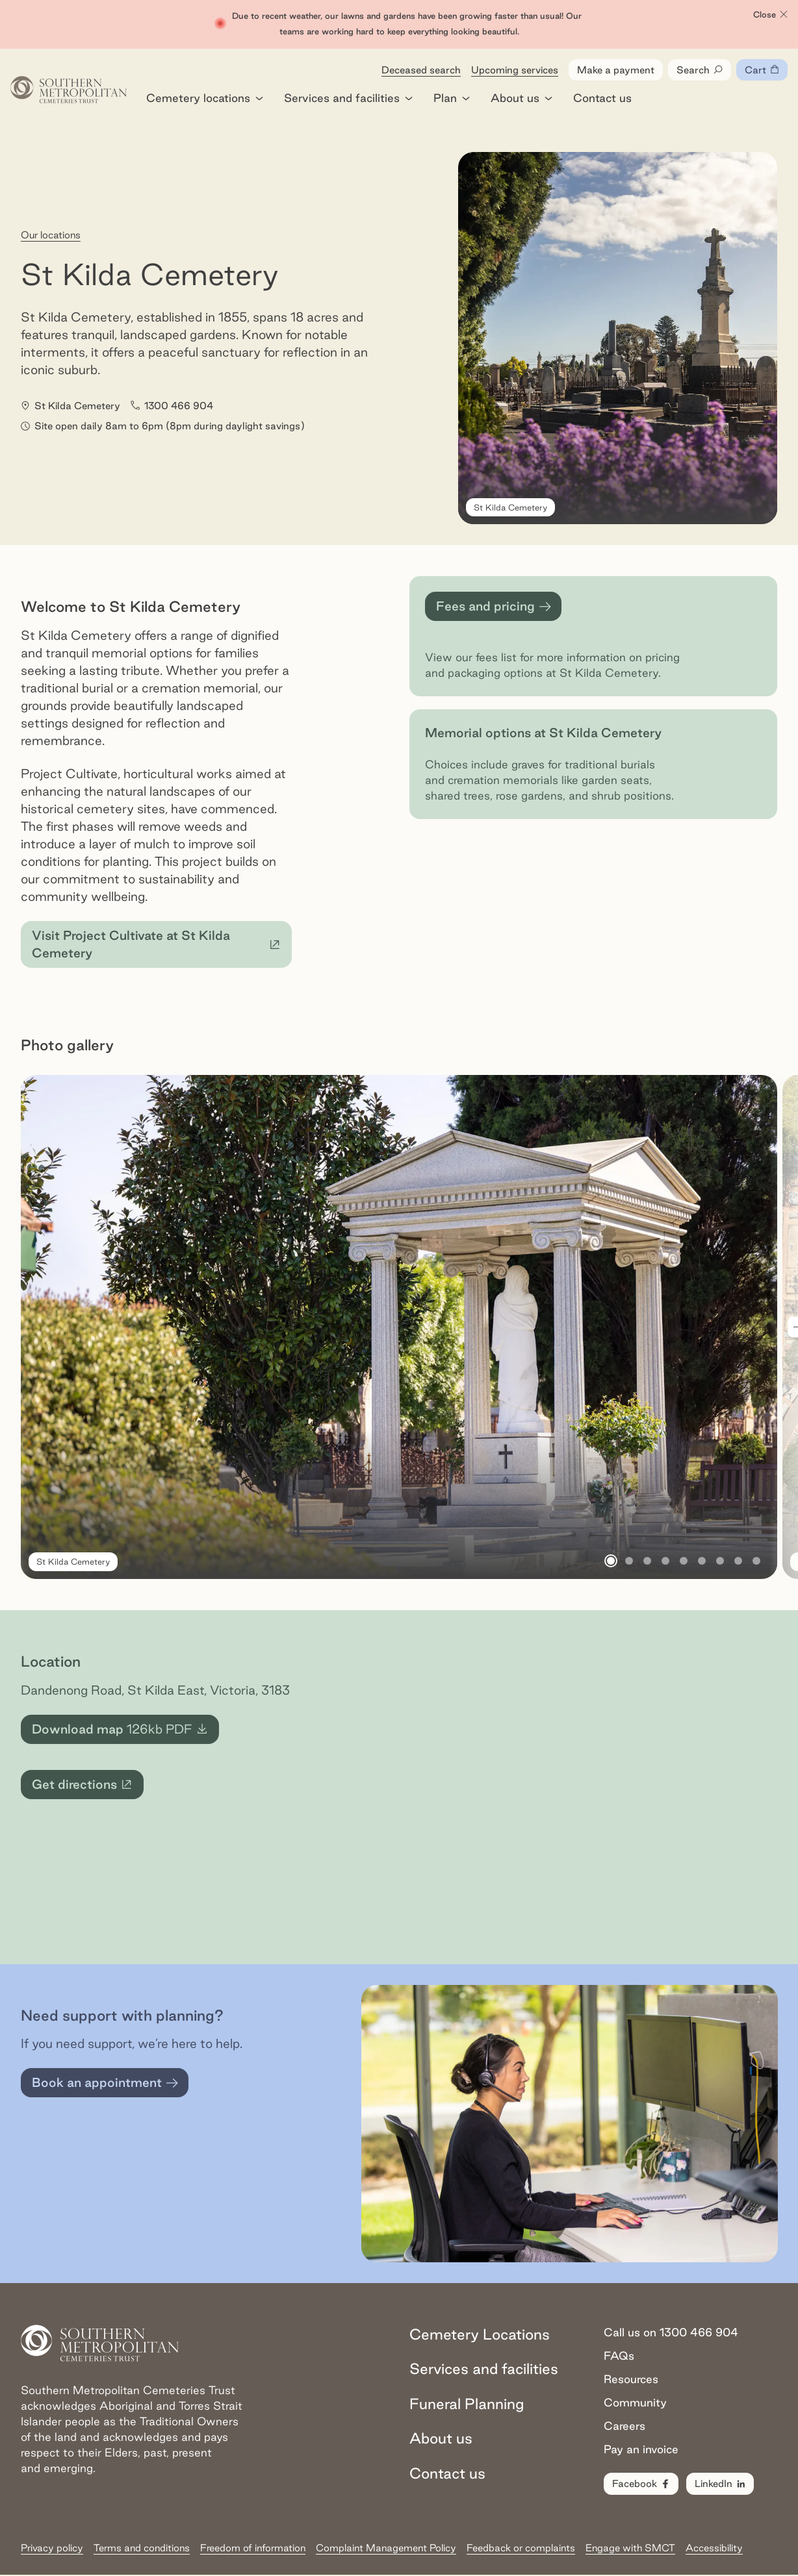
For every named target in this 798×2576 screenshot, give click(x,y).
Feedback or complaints (521, 2548)
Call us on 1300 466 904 (671, 2333)
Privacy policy (52, 2548)
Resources (631, 2379)
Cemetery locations (204, 99)
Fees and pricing (494, 607)
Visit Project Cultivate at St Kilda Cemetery (157, 945)
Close (771, 14)
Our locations (51, 235)
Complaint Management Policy (386, 2548)
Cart (766, 73)
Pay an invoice (641, 2449)
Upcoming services (514, 70)
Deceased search (421, 70)
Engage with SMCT (630, 2548)
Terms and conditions (142, 2548)
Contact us (602, 99)
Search (700, 71)
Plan (451, 99)
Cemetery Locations (479, 2335)
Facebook (641, 2484)
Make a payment (615, 70)
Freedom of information (252, 2548)
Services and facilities (348, 99)
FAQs (619, 2356)
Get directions (88, 1789)
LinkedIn (721, 2484)
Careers (624, 2426)
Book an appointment (105, 2084)
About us (521, 99)
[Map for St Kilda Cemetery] (569, 1788)
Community (635, 2403)
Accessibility (714, 2548)
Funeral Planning (466, 2404)
